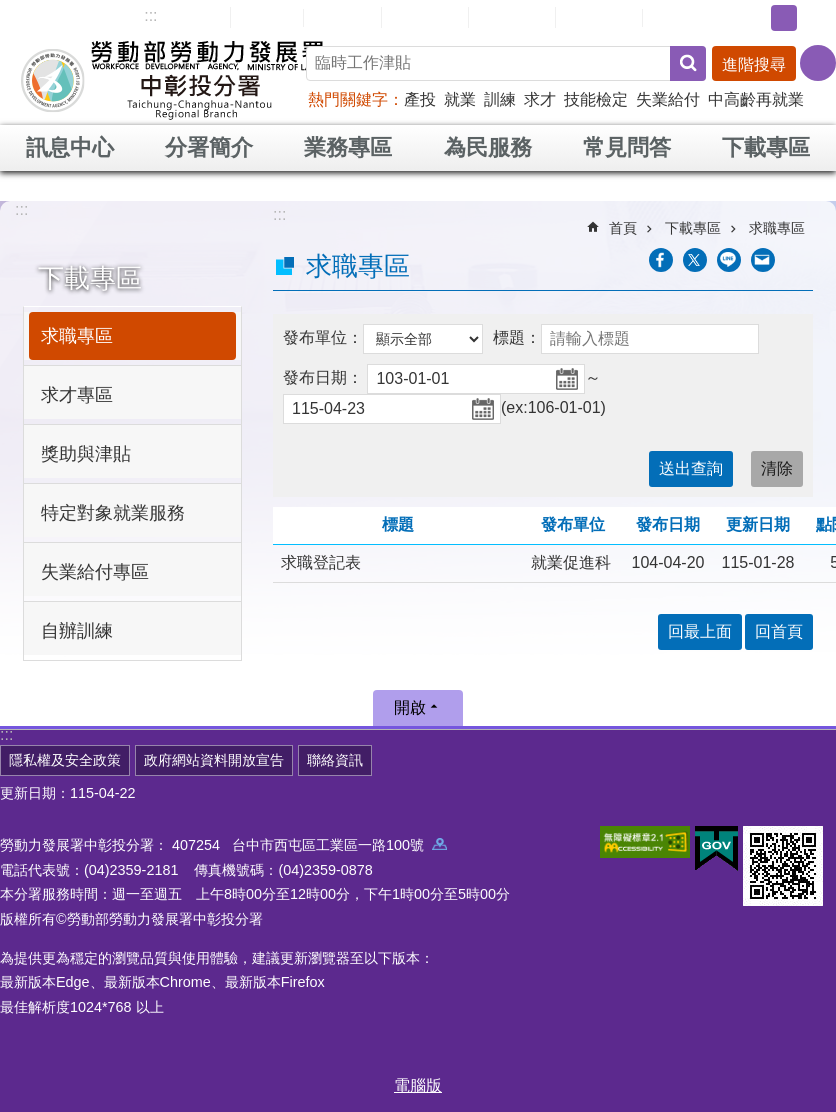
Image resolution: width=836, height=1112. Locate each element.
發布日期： (323, 377)
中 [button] (784, 18)
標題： (517, 337)
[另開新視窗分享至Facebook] (661, 260)
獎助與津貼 (86, 454)
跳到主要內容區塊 (10, 10)
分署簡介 (209, 147)
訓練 (500, 99)
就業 (460, 99)
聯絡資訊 (335, 760)
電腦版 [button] (418, 1085)
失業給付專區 (95, 572)
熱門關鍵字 (348, 99)
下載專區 (766, 147)
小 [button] (753, 18)
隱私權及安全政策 (65, 760)
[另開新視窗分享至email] (763, 260)
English (342, 18)
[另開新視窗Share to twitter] (695, 260)
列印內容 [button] (801, 260)
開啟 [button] (410, 707)
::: (150, 15)
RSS (673, 18)
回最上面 (700, 631)
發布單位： (323, 337)
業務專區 (348, 147)
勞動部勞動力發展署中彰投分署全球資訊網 (174, 80)
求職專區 (77, 336)
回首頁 (267, 17)
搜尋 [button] (688, 63)
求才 (540, 99)
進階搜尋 (754, 64)
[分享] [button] (818, 63)
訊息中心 (70, 147)
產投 (420, 99)
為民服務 (488, 147)
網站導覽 (187, 17)
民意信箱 (425, 17)
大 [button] (815, 18)
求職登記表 (321, 562)
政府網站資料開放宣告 (214, 760)
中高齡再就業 (756, 99)
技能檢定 (596, 99)
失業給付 (668, 99)
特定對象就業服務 (113, 513)
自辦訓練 (77, 631)
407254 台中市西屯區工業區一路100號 (309, 845)
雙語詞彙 (599, 17)
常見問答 (512, 17)
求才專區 (77, 395)
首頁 (623, 228)
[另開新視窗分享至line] (729, 260)
